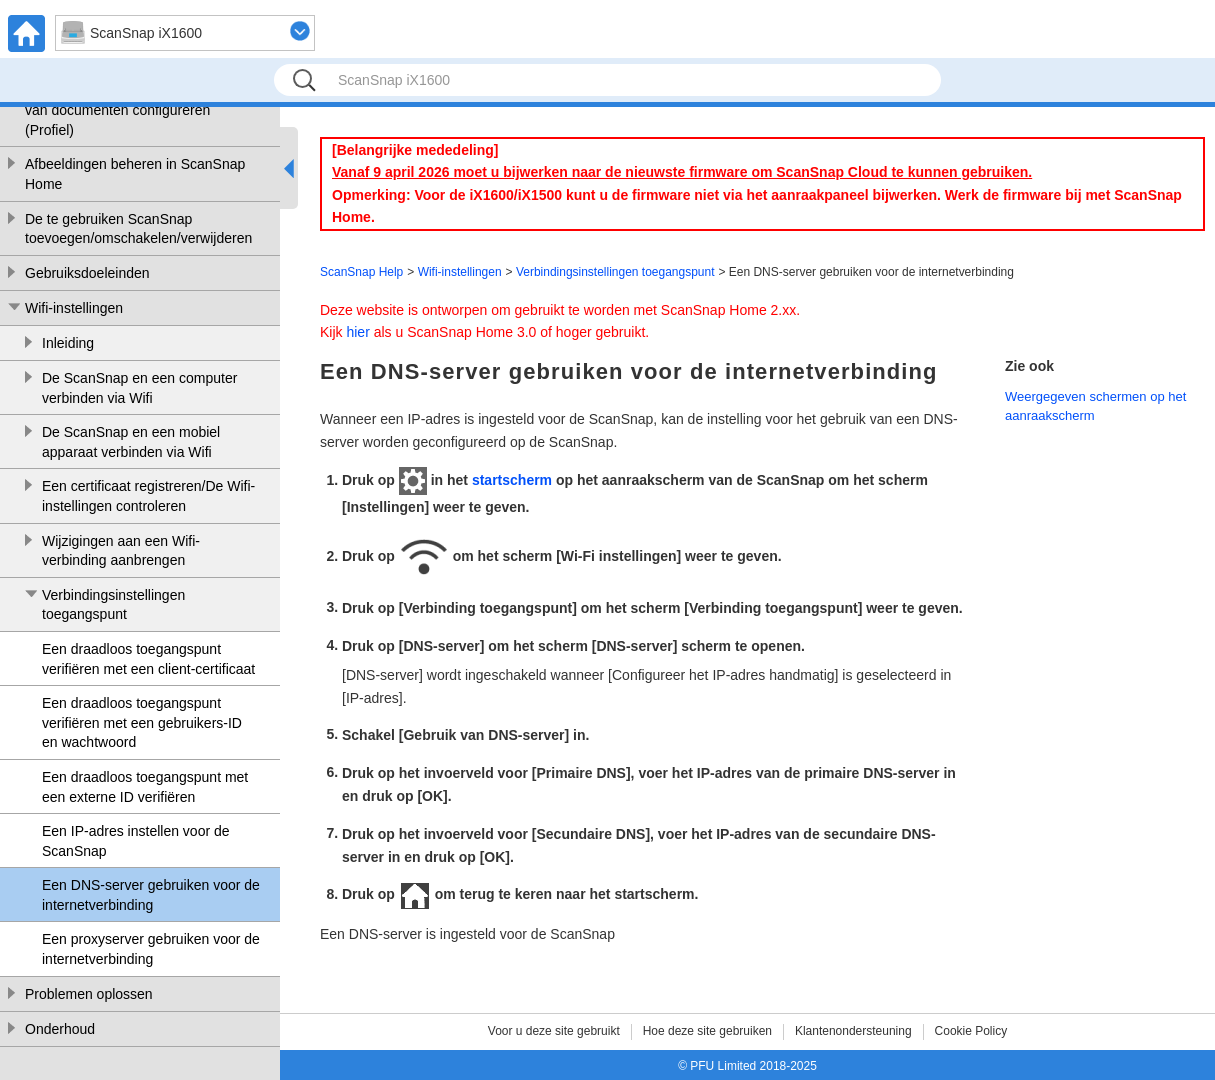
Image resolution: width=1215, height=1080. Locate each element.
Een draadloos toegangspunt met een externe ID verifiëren (145, 787)
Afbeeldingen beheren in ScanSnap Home (135, 174)
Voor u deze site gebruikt (554, 1031)
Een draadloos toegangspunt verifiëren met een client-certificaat (148, 659)
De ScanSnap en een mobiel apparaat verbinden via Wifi (131, 442)
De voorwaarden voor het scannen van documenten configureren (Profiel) (132, 110)
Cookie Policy (971, 1031)
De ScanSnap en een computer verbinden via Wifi (139, 388)
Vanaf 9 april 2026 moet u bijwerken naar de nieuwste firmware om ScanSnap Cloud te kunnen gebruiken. (682, 172)
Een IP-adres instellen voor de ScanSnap (136, 841)
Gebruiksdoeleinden (87, 273)
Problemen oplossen (89, 994)
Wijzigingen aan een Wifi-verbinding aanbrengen (121, 551)
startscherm (512, 480)
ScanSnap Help (361, 272)
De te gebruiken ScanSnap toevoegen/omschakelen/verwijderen (138, 229)
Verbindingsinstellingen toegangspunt (113, 605)
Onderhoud (60, 1029)
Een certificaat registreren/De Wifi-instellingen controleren (148, 496)
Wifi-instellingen (74, 308)
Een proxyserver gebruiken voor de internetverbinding (151, 949)
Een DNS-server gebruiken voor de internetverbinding (151, 895)
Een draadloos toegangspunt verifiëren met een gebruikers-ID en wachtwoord (142, 722)
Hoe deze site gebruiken (707, 1031)
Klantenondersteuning (853, 1031)
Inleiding (68, 343)
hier (357, 332)
